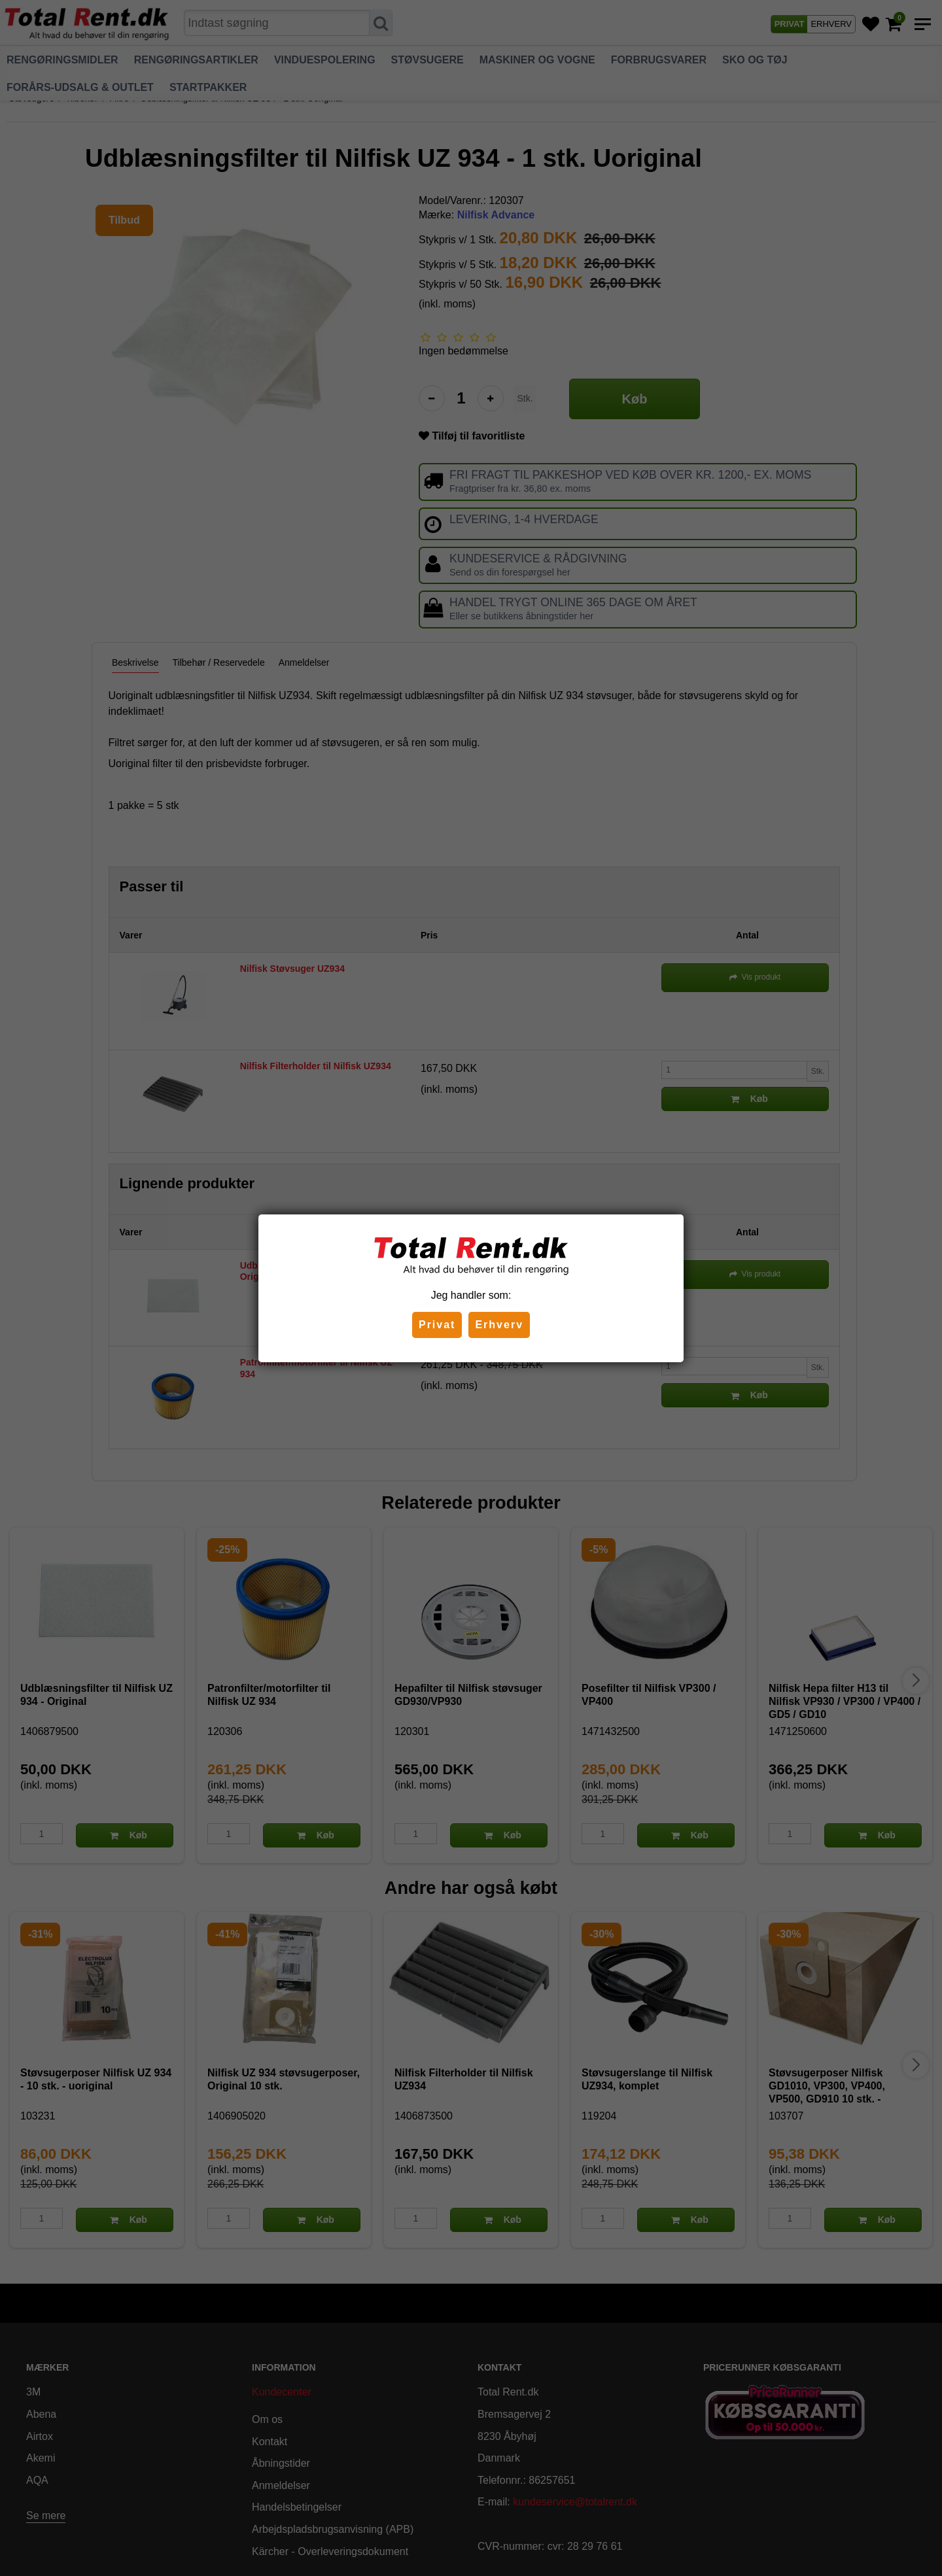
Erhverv (499, 1324)
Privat (437, 1324)
